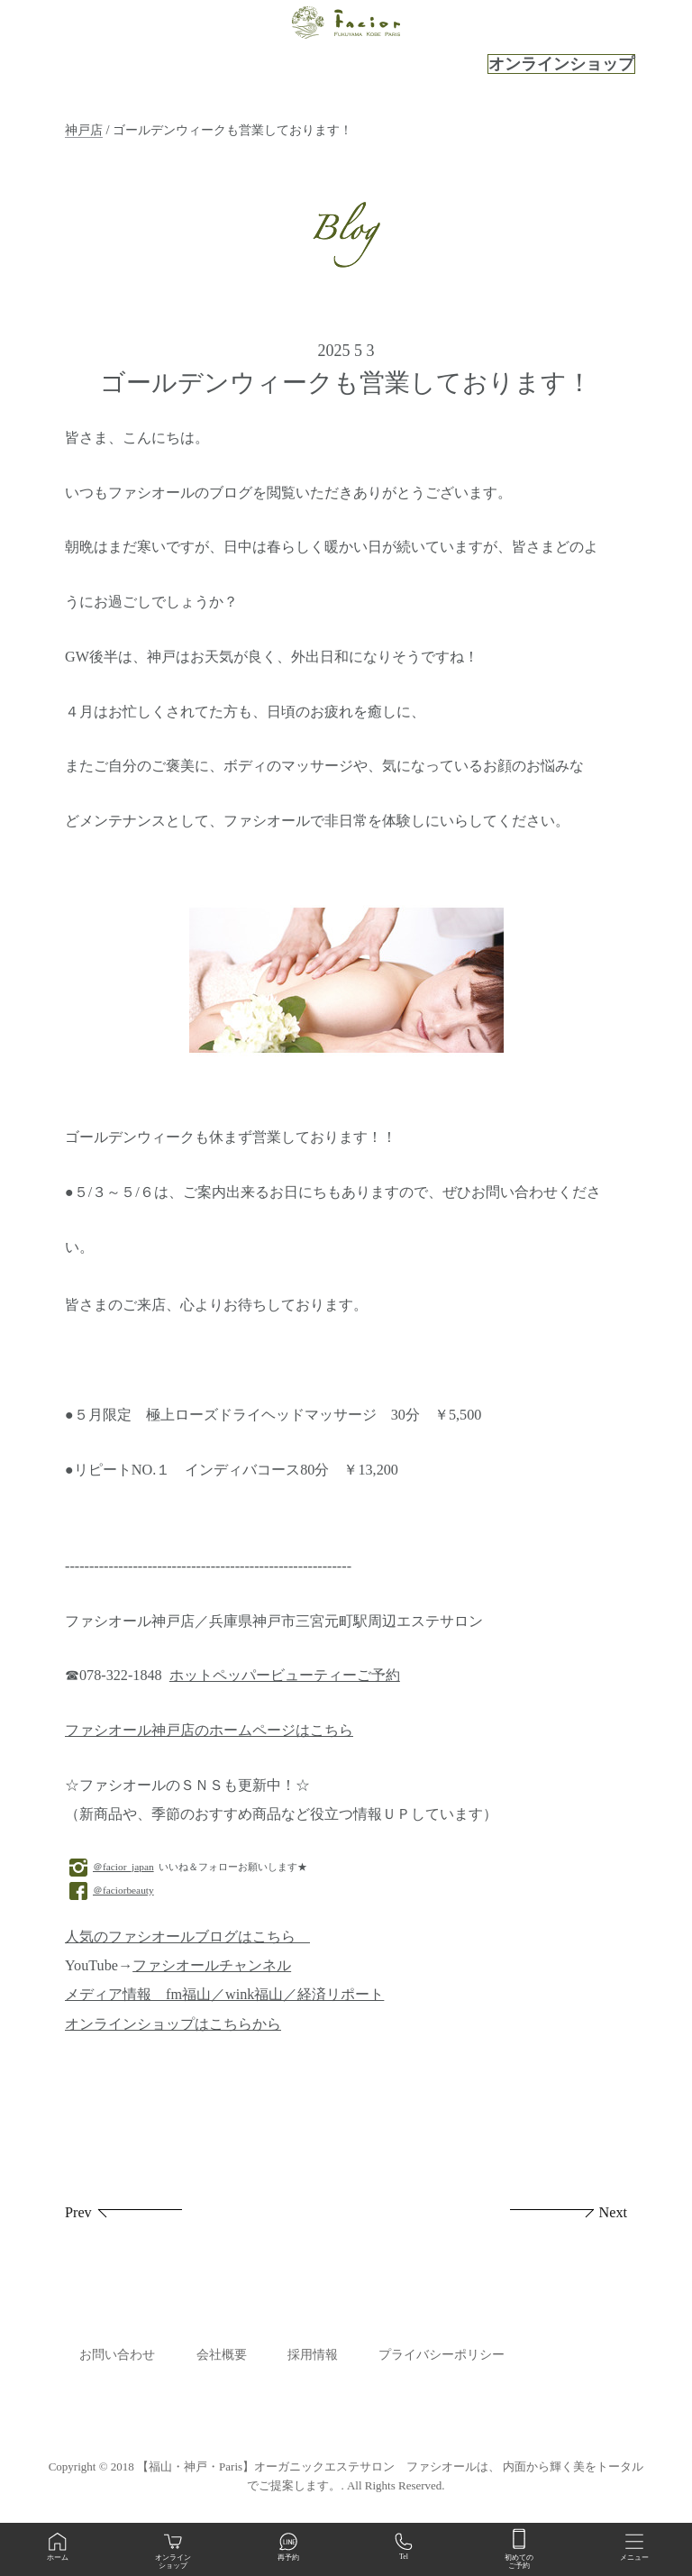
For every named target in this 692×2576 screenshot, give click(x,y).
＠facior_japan (111, 1866)
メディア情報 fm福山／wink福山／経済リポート (224, 1995)
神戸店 (84, 130)
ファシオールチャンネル (211, 1966)
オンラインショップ (561, 64)
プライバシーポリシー (441, 2354)
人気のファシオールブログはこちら (187, 1937)
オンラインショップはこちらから (173, 2024)
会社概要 (221, 2354)
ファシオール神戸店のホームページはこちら (209, 1730)
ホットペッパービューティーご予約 (284, 1675)
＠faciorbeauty (111, 1890)
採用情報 (312, 2354)
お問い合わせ (117, 2354)
